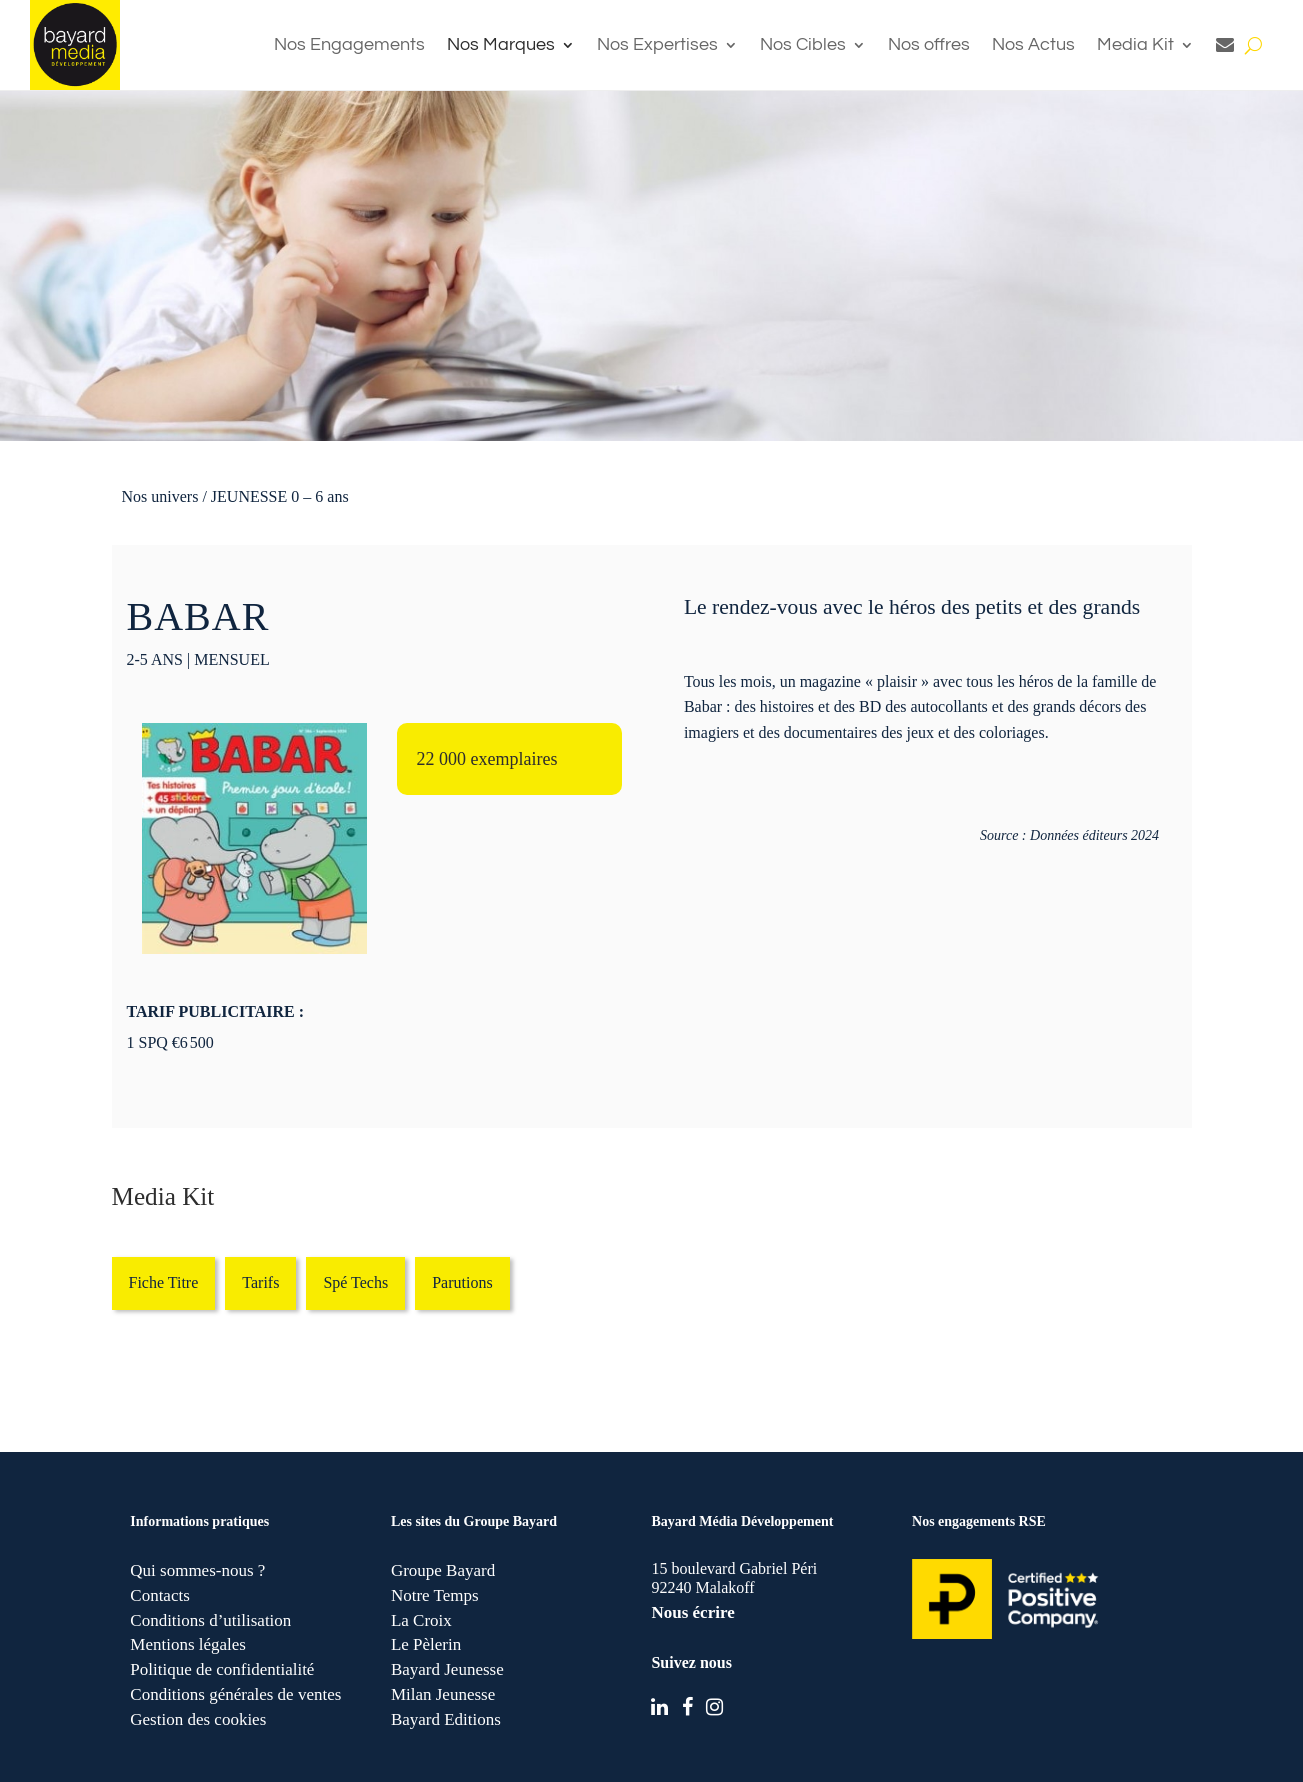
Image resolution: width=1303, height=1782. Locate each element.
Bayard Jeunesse (447, 1669)
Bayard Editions (446, 1719)
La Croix (421, 1620)
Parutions (462, 1282)
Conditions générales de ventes (235, 1694)
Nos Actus (1033, 44)
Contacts (160, 1595)
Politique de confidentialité (222, 1669)
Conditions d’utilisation (210, 1620)
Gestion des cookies (198, 1719)
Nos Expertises (657, 44)
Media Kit (1135, 44)
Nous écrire (692, 1612)
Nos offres (929, 44)
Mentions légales (188, 1644)
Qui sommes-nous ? (197, 1570)
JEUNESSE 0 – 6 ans (280, 496)
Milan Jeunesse (443, 1694)
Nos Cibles (803, 44)
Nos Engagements (349, 44)
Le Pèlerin (426, 1644)
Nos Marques (501, 44)
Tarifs (260, 1282)
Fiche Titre (164, 1282)
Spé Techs (355, 1282)
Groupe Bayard (443, 1570)
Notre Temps (435, 1595)
